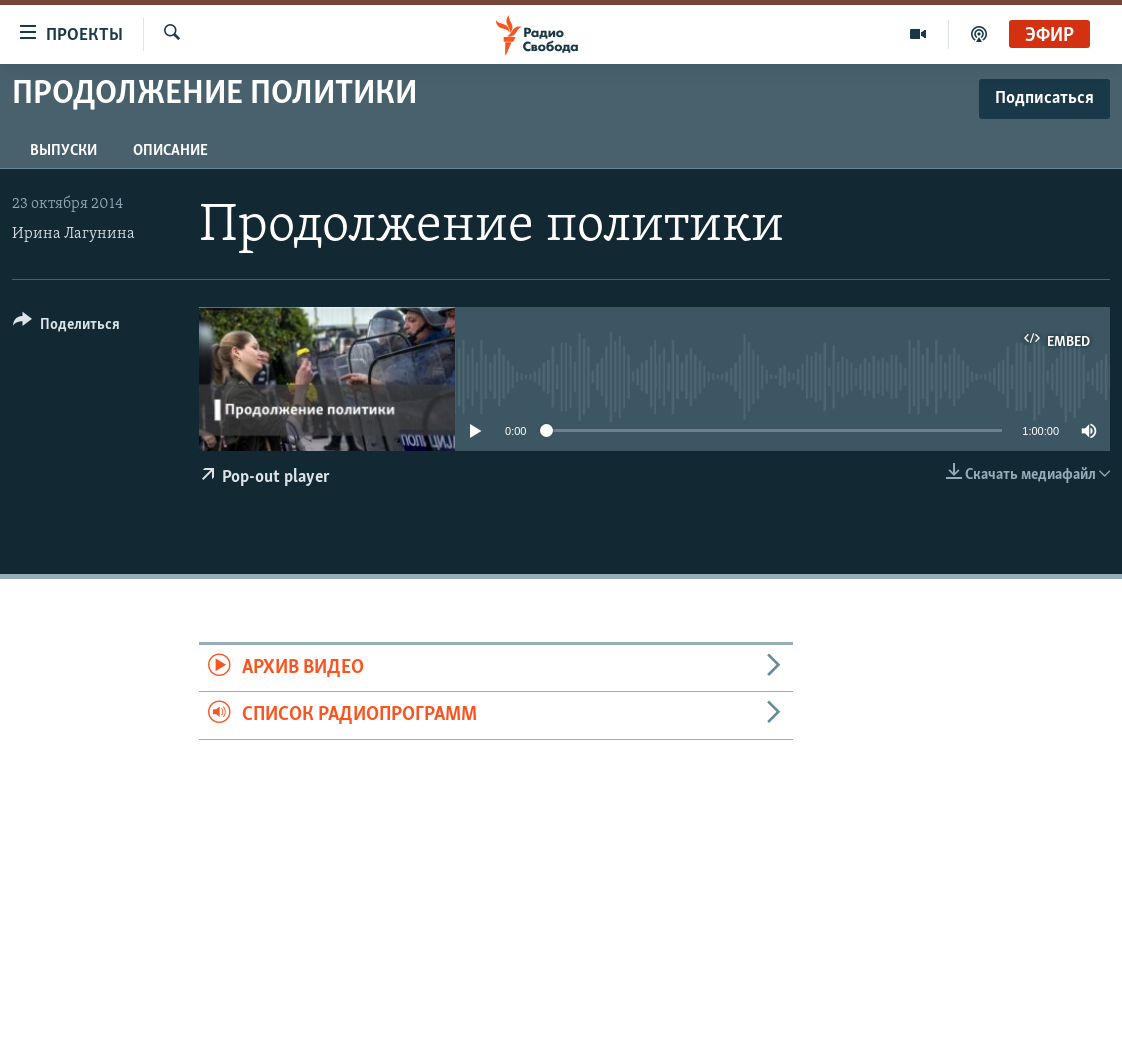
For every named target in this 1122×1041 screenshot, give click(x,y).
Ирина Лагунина (73, 234)
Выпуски (63, 151)
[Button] (66, 327)
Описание (170, 151)
